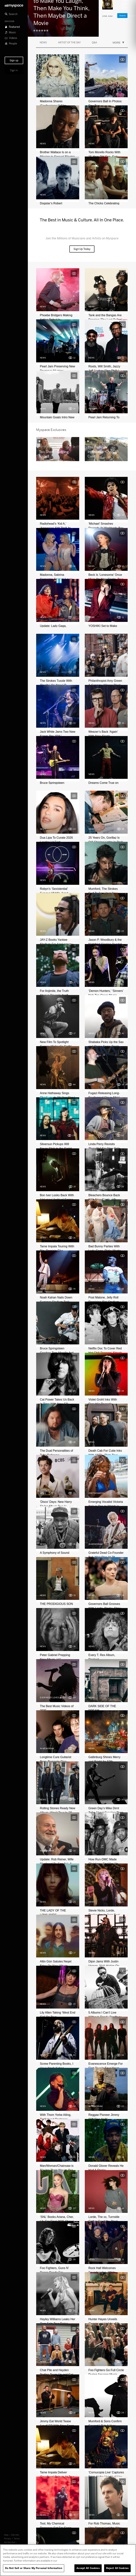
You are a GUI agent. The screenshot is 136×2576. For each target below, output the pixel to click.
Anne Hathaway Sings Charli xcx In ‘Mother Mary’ (57, 1095)
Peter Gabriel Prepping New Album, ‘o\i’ (55, 1657)
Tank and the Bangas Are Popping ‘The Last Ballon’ (105, 317)
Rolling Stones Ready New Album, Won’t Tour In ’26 (57, 1810)
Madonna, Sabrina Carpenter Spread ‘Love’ (56, 577)
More (118, 42)
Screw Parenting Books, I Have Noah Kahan (56, 2066)
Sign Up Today (81, 249)
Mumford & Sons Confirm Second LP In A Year (105, 2423)
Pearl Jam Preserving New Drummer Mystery (57, 368)
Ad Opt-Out (9, 2542)
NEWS (43, 42)
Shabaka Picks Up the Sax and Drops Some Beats (106, 1044)
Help (6, 2534)
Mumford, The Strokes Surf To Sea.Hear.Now (103, 891)
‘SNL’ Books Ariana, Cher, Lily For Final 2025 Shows (57, 2219)
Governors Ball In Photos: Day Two (105, 103)
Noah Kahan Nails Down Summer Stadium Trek (56, 1299)
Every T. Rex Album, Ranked (102, 1657)
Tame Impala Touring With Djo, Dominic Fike (57, 1248)
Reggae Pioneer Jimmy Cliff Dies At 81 (104, 2117)
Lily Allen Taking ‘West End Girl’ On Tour (57, 2015)
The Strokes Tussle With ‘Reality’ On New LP (56, 683)
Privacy (7, 2538)
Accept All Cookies (87, 2568)
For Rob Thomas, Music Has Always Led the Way (105, 2526)
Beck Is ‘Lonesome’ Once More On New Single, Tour (106, 577)
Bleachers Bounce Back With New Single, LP (104, 1197)
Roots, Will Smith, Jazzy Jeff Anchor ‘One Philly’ (104, 368)
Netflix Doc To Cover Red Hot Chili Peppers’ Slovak (105, 1350)
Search (122, 15)
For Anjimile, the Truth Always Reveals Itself (54, 993)
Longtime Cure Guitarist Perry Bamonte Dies (55, 1759)
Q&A (94, 42)
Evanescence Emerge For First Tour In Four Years (106, 2066)
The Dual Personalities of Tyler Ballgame (56, 1453)
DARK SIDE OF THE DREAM (102, 1708)
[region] (68, 2560)
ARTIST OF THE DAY (69, 42)
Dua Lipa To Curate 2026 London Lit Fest (56, 840)
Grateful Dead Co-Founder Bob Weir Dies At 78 (106, 1555)
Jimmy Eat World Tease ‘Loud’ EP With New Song (57, 2423)
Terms (17, 2538)
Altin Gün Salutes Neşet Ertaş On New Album (55, 1963)
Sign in (14, 70)
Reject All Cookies (117, 2568)
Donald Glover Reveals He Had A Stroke (106, 2168)
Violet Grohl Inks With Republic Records (103, 1402)
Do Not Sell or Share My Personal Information (33, 2568)
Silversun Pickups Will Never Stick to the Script (56, 1146)
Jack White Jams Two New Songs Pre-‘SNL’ (57, 734)
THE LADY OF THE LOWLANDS (53, 1912)
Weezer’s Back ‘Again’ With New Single (103, 734)
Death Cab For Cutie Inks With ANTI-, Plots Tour (105, 1453)
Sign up (13, 60)
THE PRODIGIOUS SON (56, 1603)
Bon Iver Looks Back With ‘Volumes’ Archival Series (57, 1197)
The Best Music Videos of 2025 (56, 1708)
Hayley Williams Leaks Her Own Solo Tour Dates (57, 2321)
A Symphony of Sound (54, 1552)
